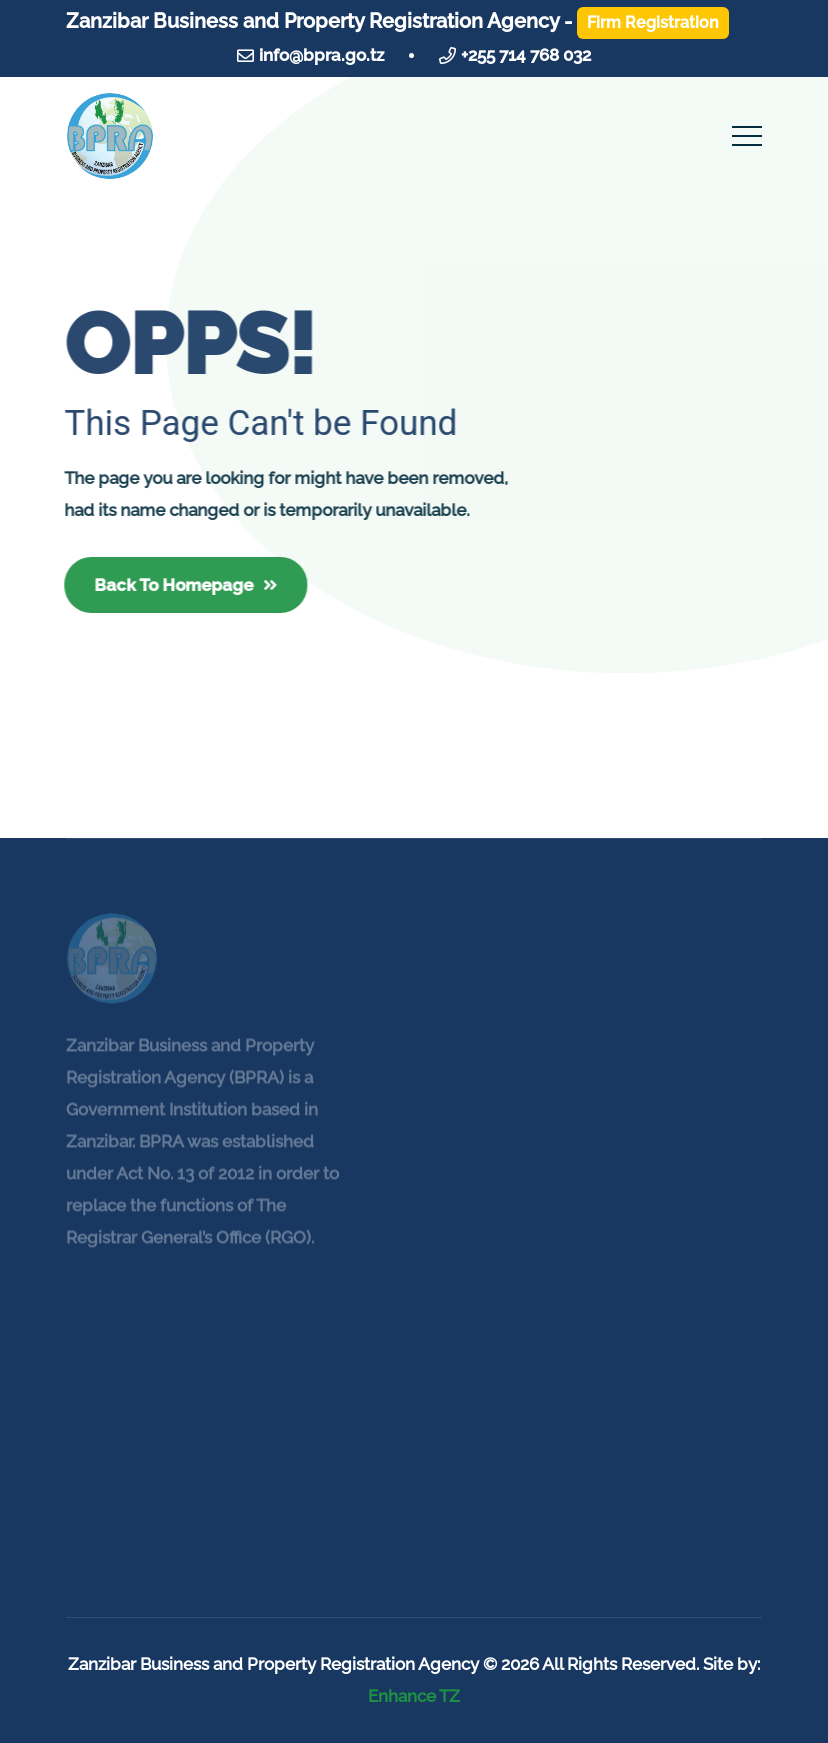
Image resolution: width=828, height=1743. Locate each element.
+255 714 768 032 (526, 55)
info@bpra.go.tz (321, 55)
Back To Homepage (184, 585)
